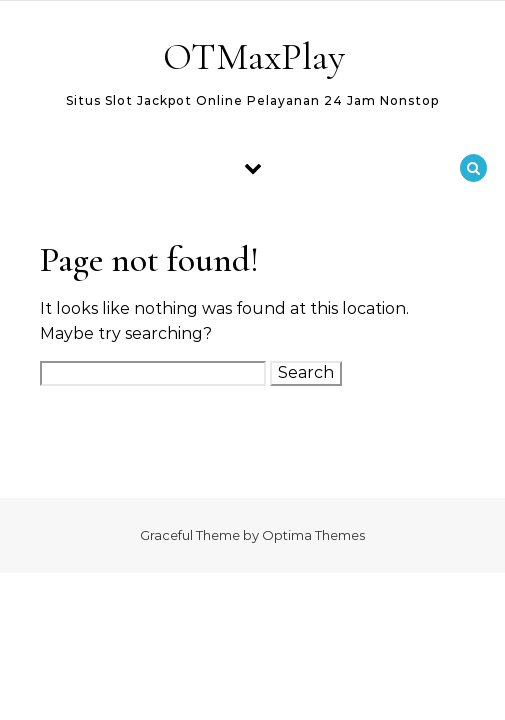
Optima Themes (313, 535)
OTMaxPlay (254, 57)
